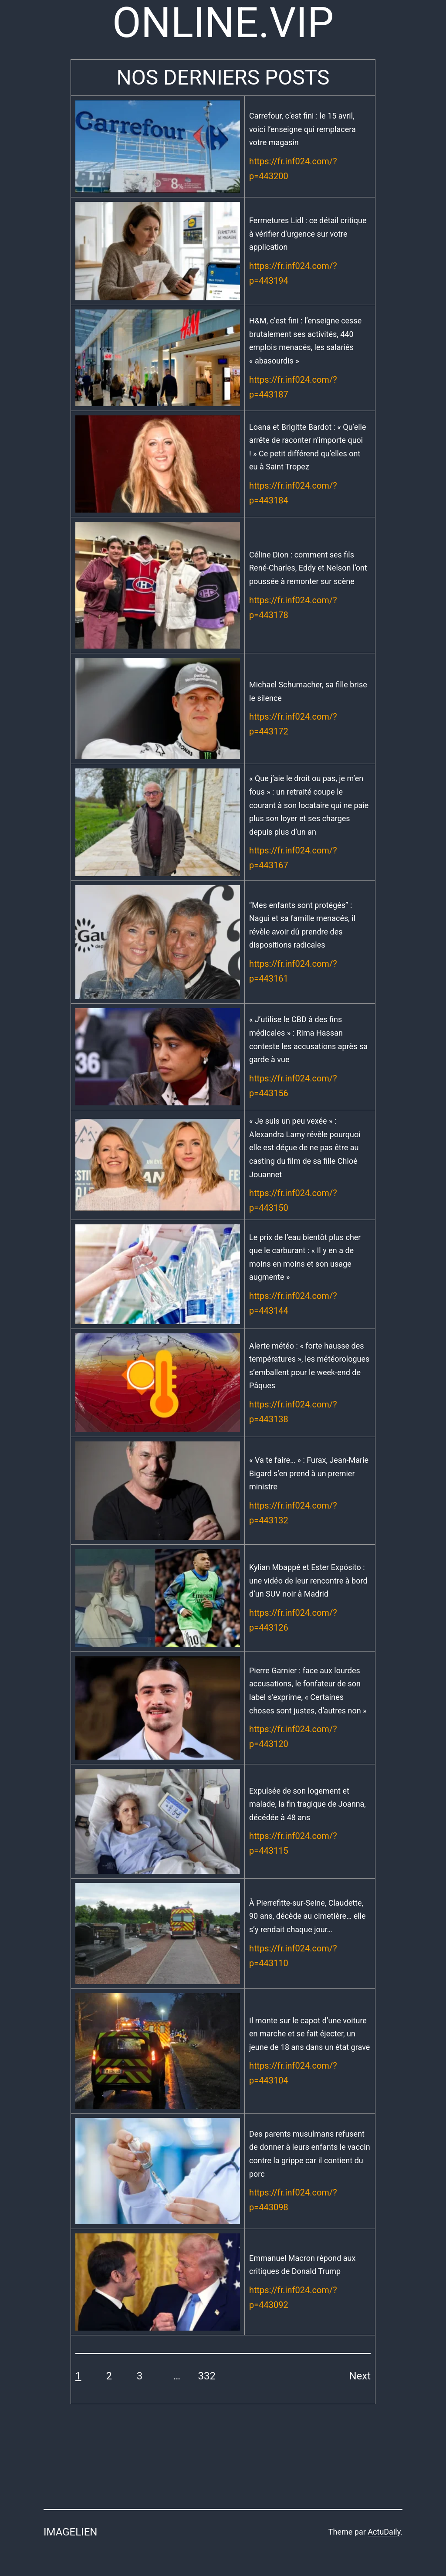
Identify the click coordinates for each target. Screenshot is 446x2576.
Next (360, 2376)
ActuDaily (384, 2531)
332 (207, 2376)
